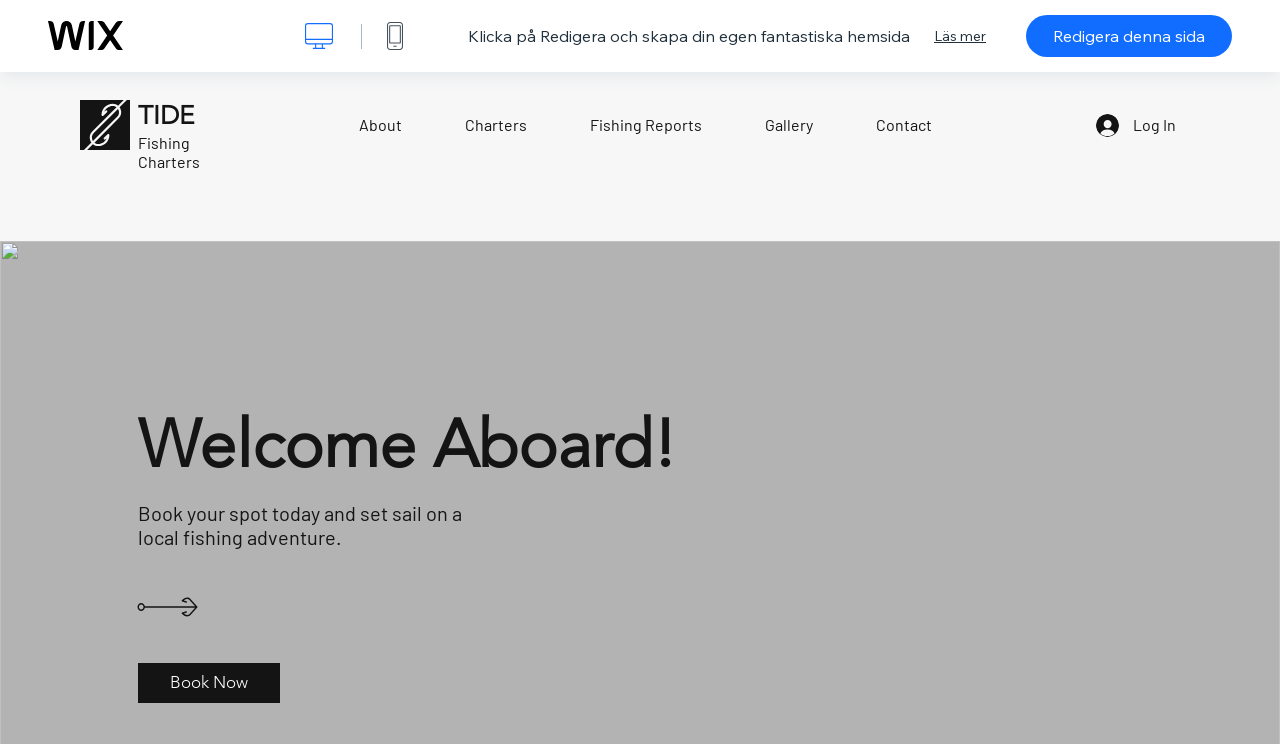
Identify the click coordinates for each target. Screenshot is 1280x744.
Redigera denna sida (1129, 36)
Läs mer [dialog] (960, 36)
